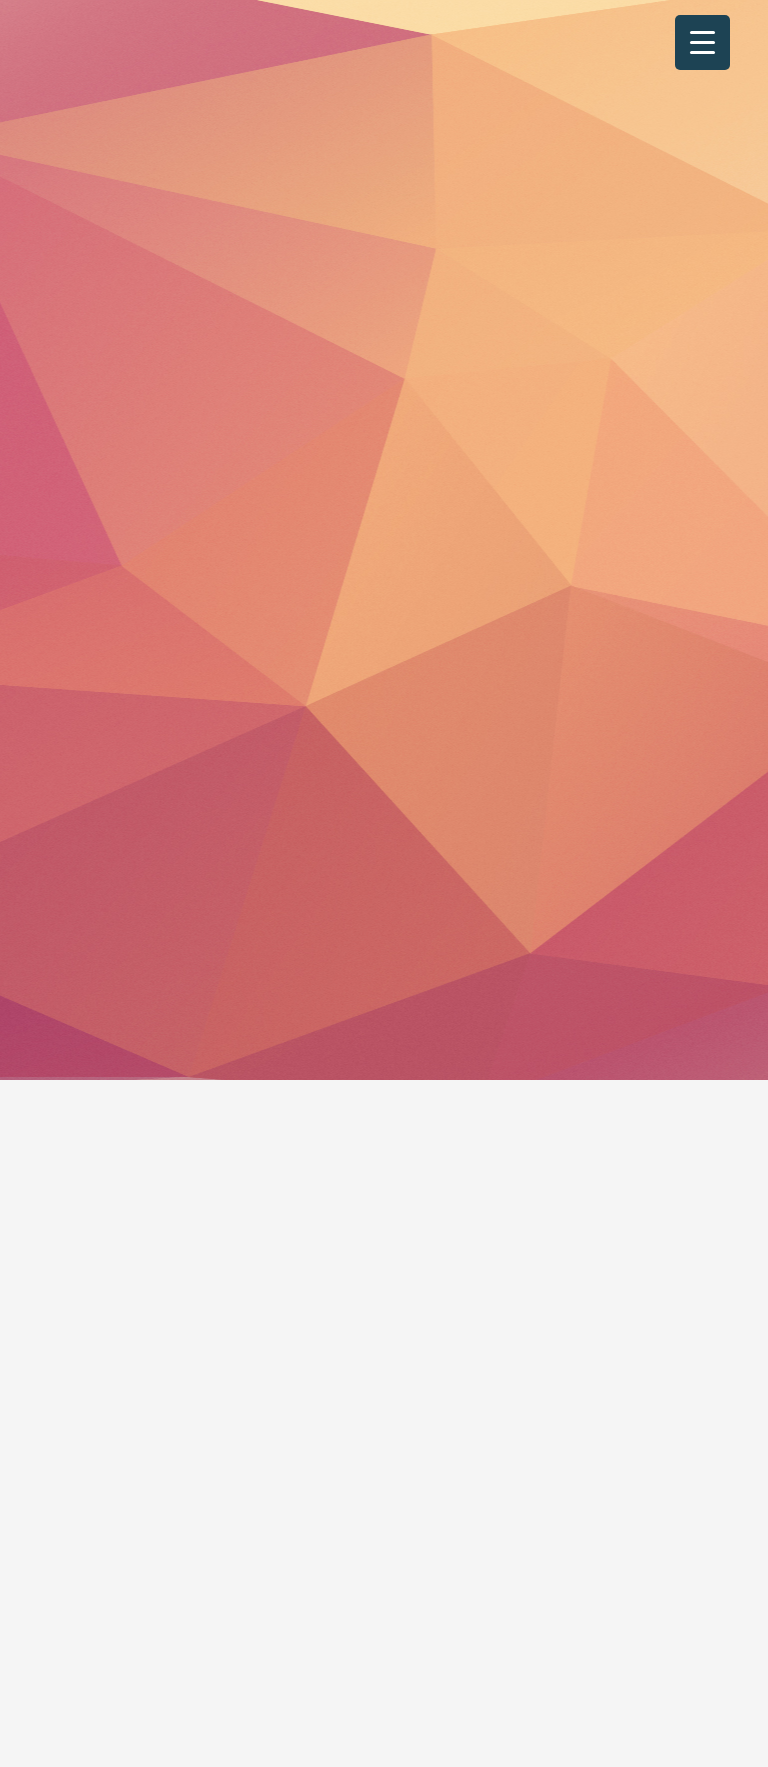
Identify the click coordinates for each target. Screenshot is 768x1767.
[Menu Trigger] (702, 42)
